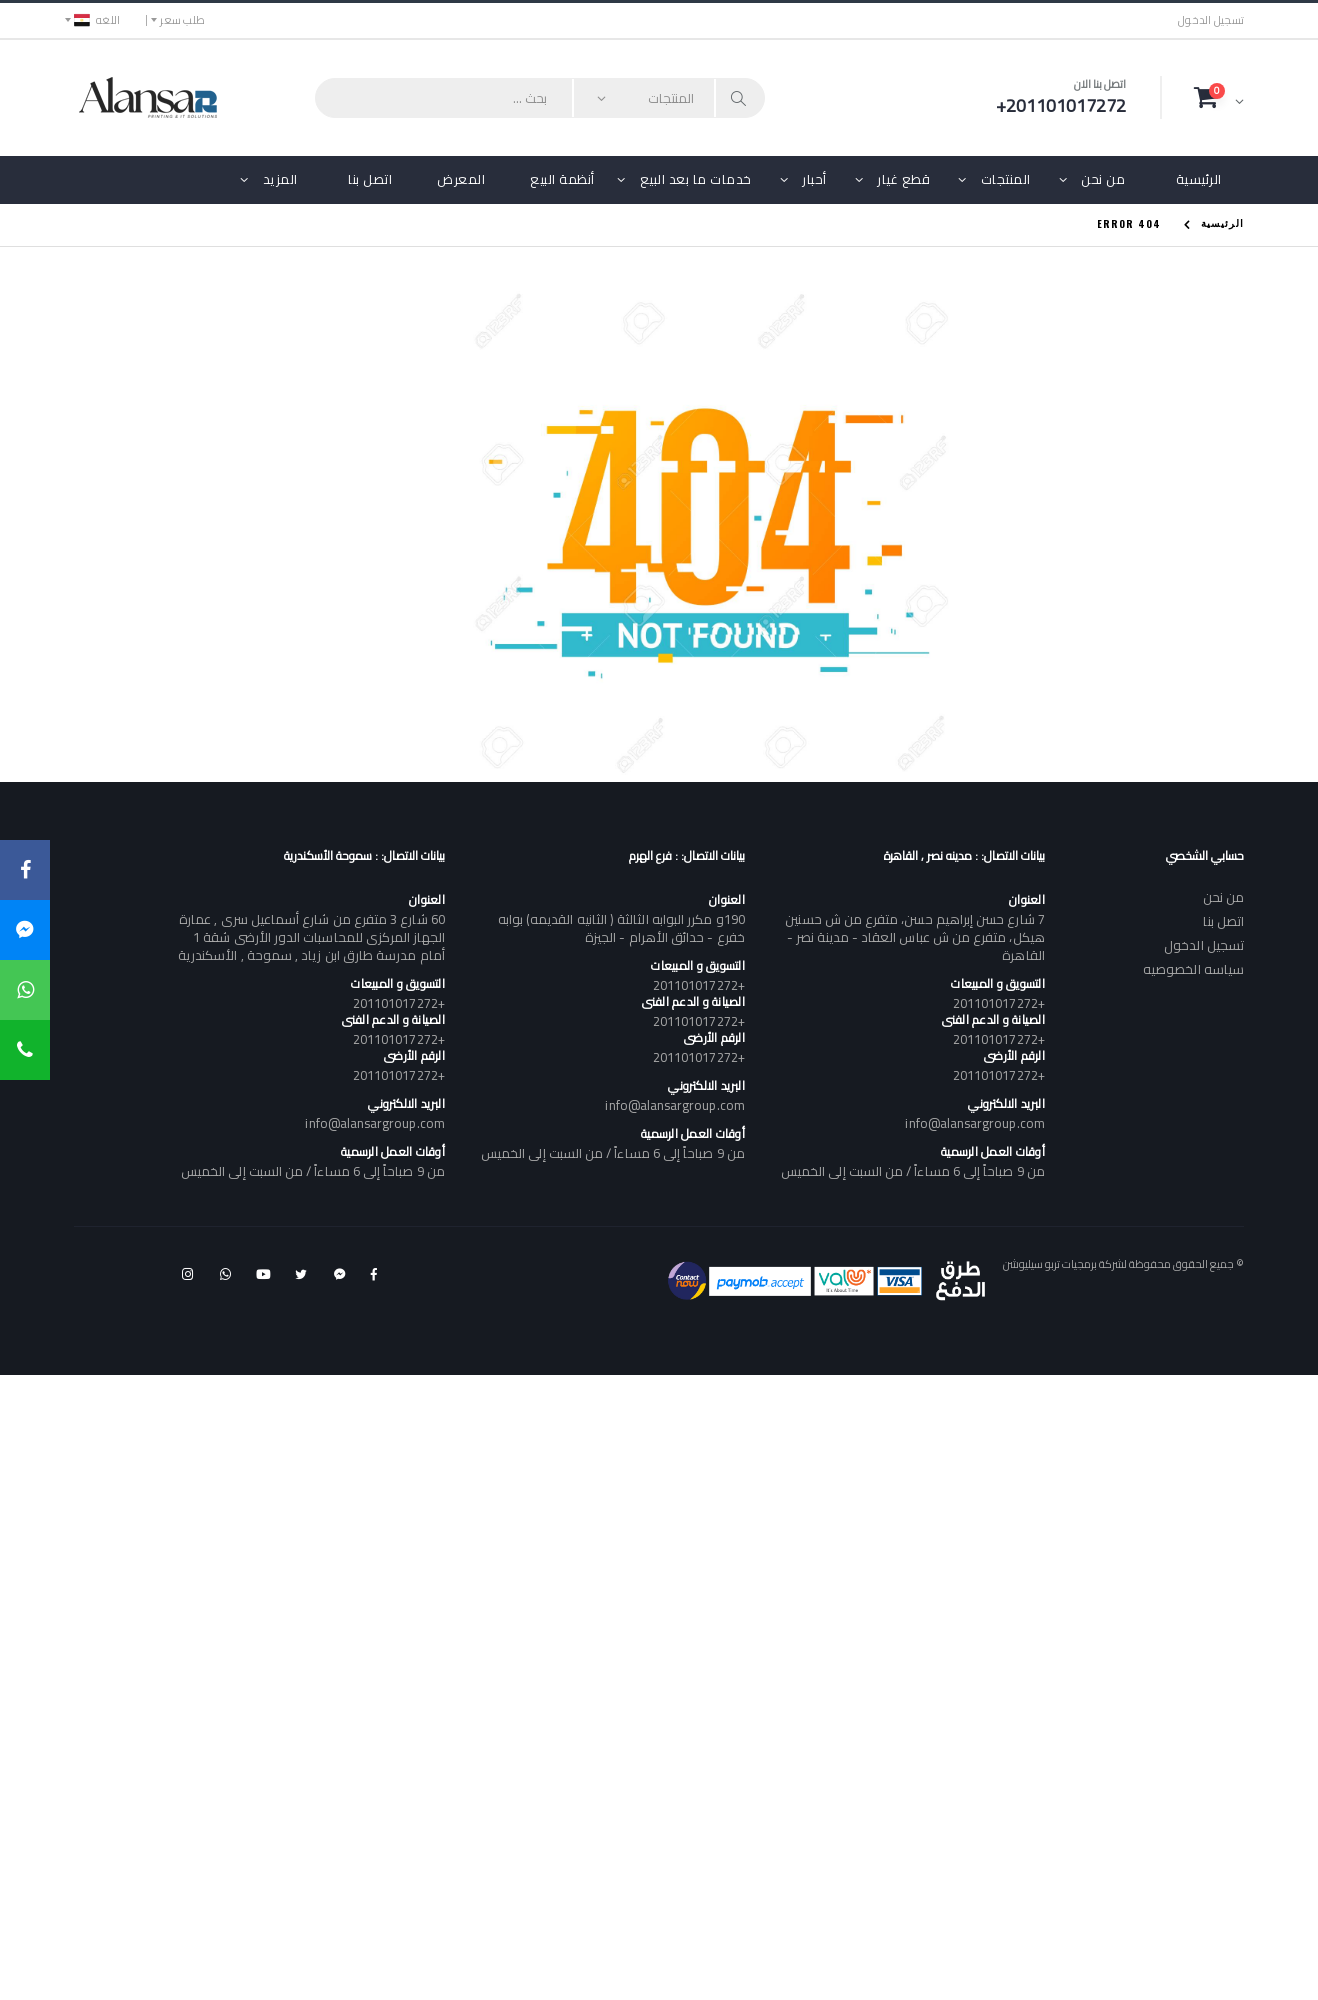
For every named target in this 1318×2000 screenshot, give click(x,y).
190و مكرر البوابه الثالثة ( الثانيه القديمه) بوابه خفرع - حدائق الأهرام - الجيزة (621, 928)
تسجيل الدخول (1211, 20)
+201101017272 (999, 1003)
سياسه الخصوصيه (1193, 969)
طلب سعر (182, 20)
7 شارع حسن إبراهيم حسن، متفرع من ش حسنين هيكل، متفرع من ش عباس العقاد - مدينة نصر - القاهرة (914, 937)
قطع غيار (903, 179)
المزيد (280, 179)
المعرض (461, 179)
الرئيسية (1199, 179)
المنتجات (1006, 179)
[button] (1219, 97)
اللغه (97, 20)
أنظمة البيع (562, 179)
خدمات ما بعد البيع (696, 179)
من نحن (1103, 179)
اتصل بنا (370, 179)
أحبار (814, 179)
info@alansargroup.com (974, 1123)
